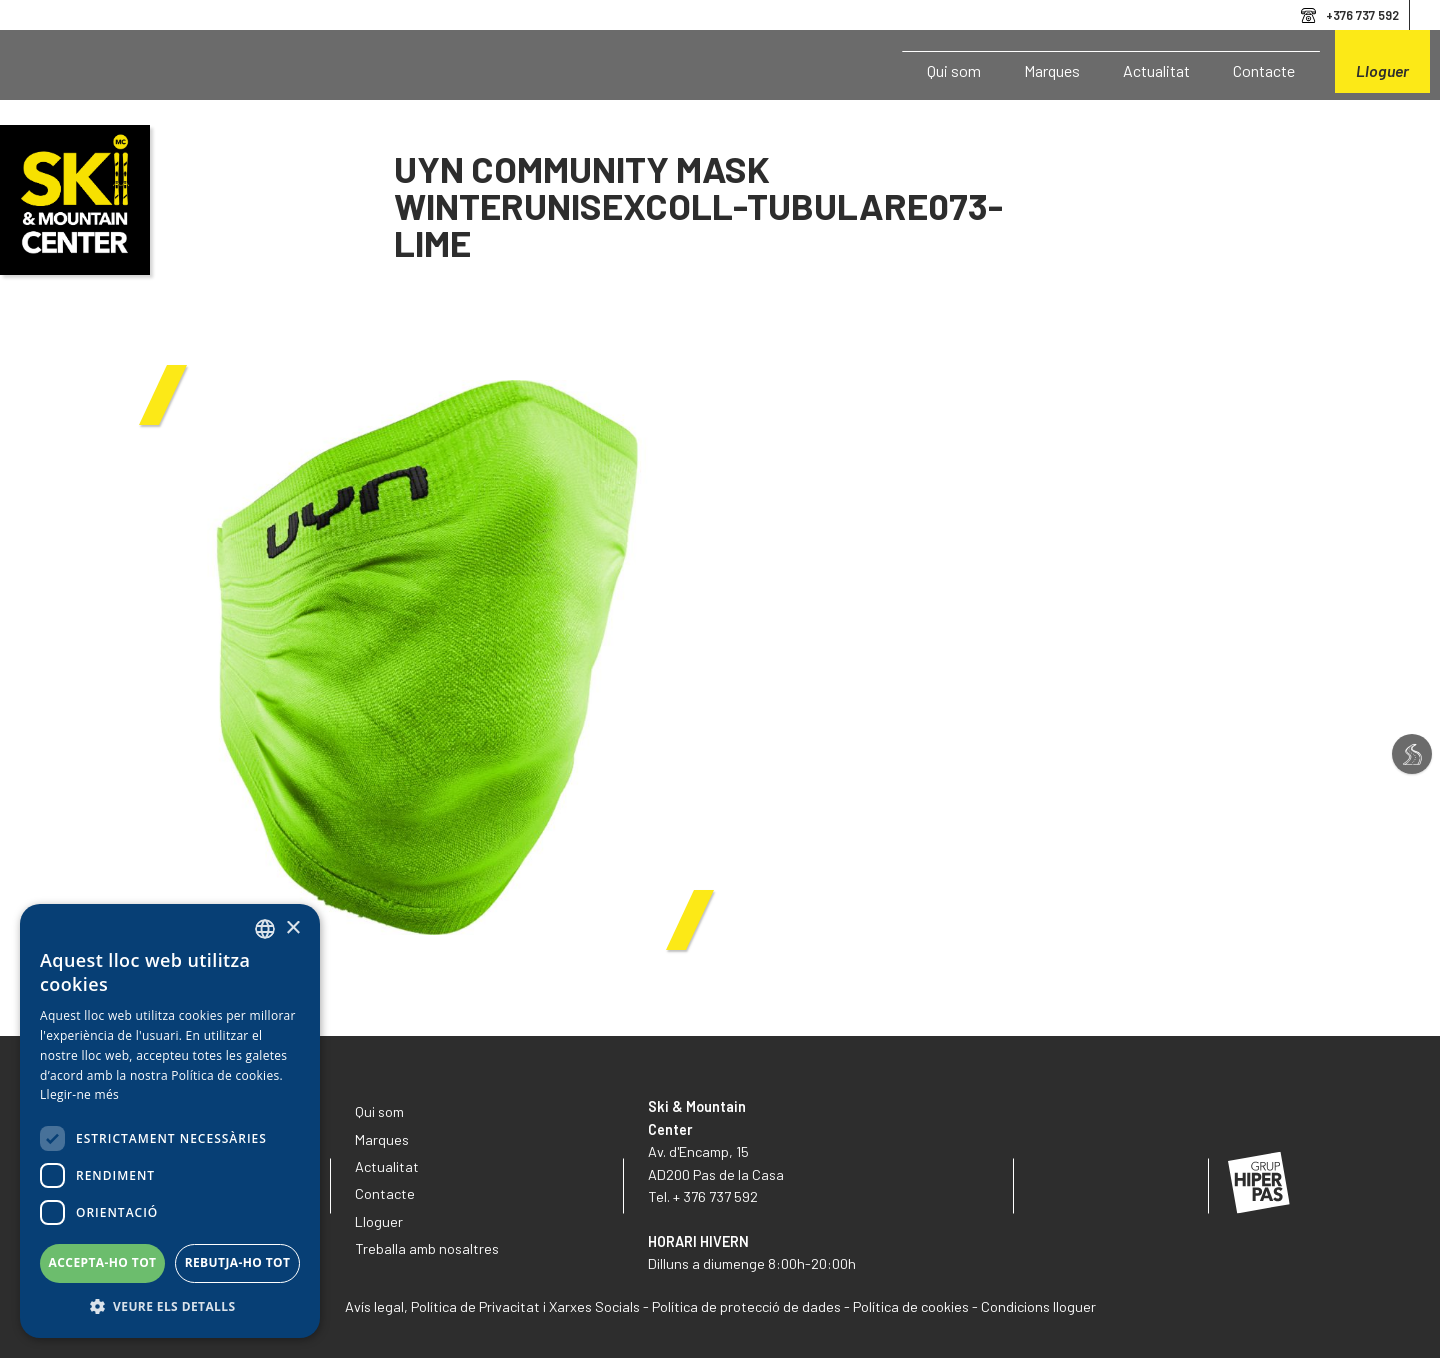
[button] (170, 1307)
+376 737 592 (1362, 15)
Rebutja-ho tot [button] (238, 1262)
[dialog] (170, 1121)
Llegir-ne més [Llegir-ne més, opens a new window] (79, 1094)
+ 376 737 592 (715, 1196)
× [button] (292, 928)
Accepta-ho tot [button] (103, 1262)
